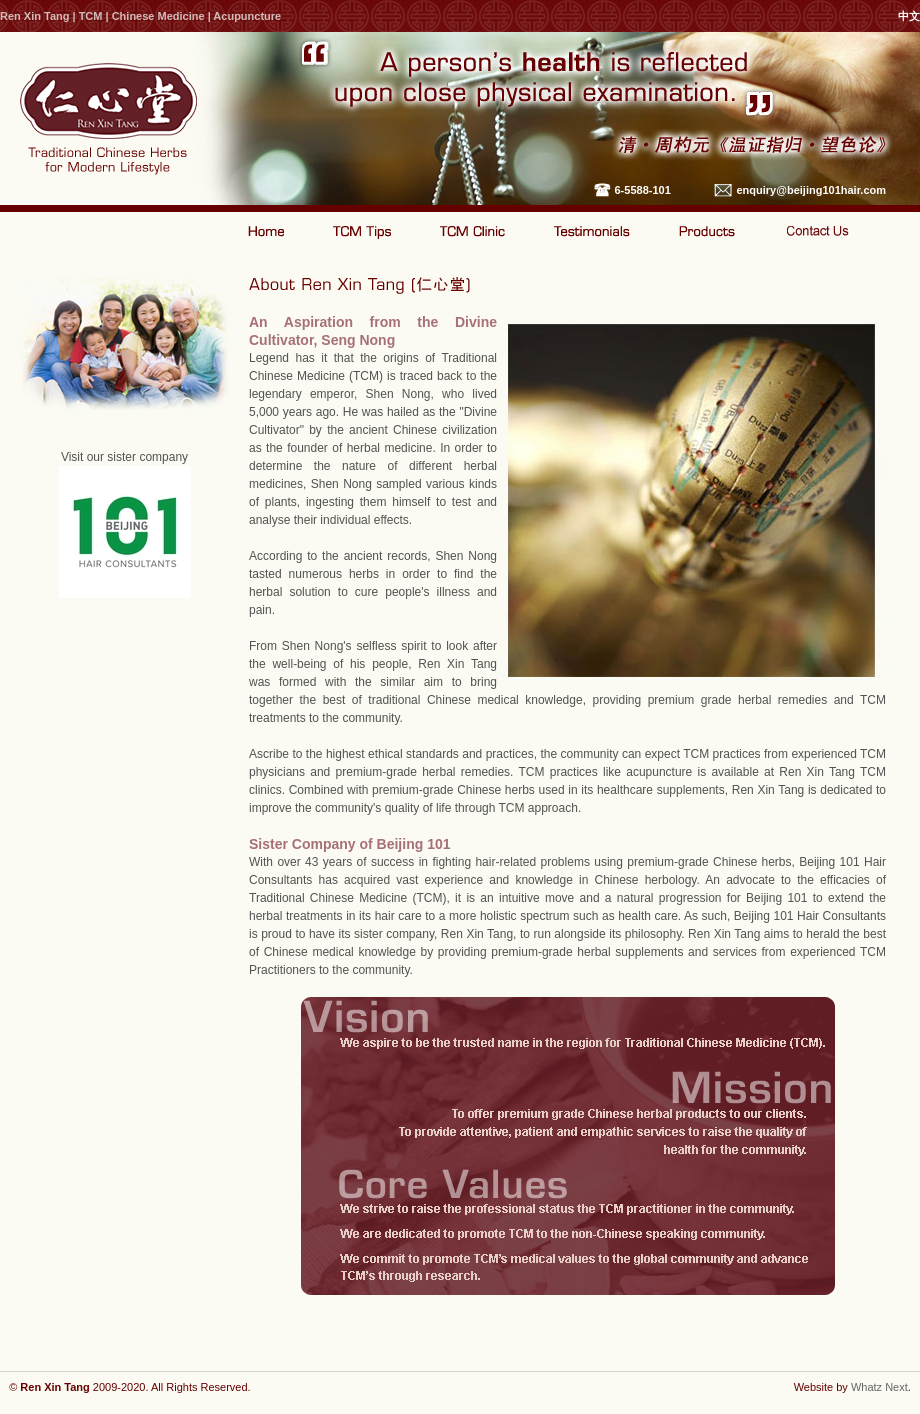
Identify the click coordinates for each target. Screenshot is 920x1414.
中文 (909, 16)
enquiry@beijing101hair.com (812, 190)
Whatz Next (879, 1387)
